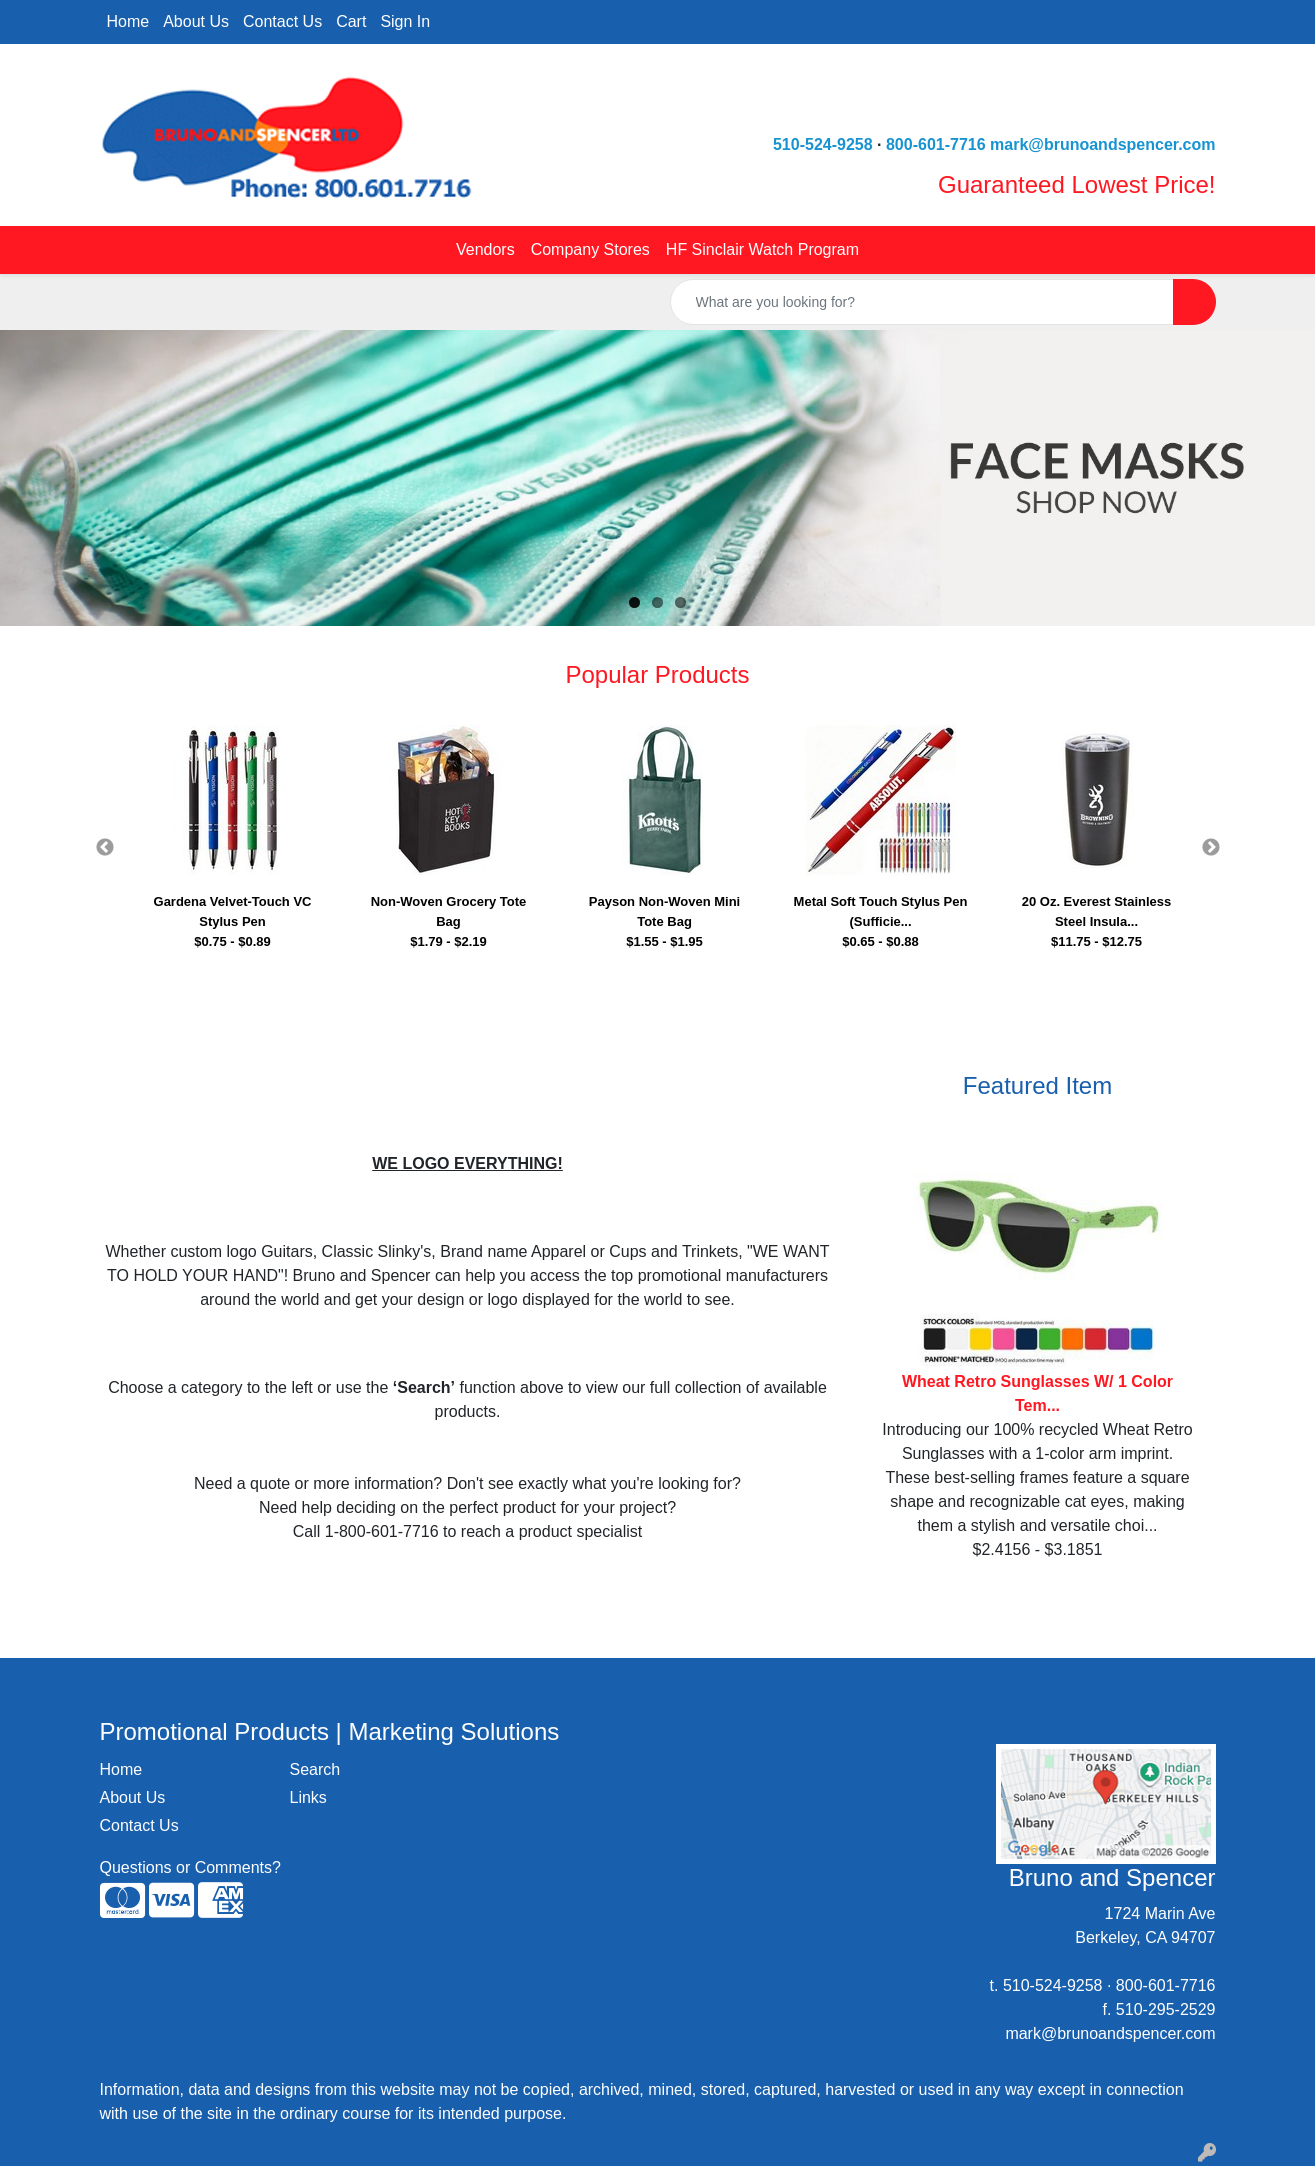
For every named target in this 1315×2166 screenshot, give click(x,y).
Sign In (405, 21)
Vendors (485, 249)
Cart (351, 21)
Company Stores (590, 249)
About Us (196, 21)
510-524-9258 (823, 144)
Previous (105, 848)
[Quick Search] (922, 302)
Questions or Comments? (190, 1867)
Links (308, 1797)
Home (128, 21)
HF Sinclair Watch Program (762, 249)
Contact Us (282, 21)
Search (315, 1769)
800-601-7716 (936, 144)
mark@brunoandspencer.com (1102, 144)
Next (1211, 848)
